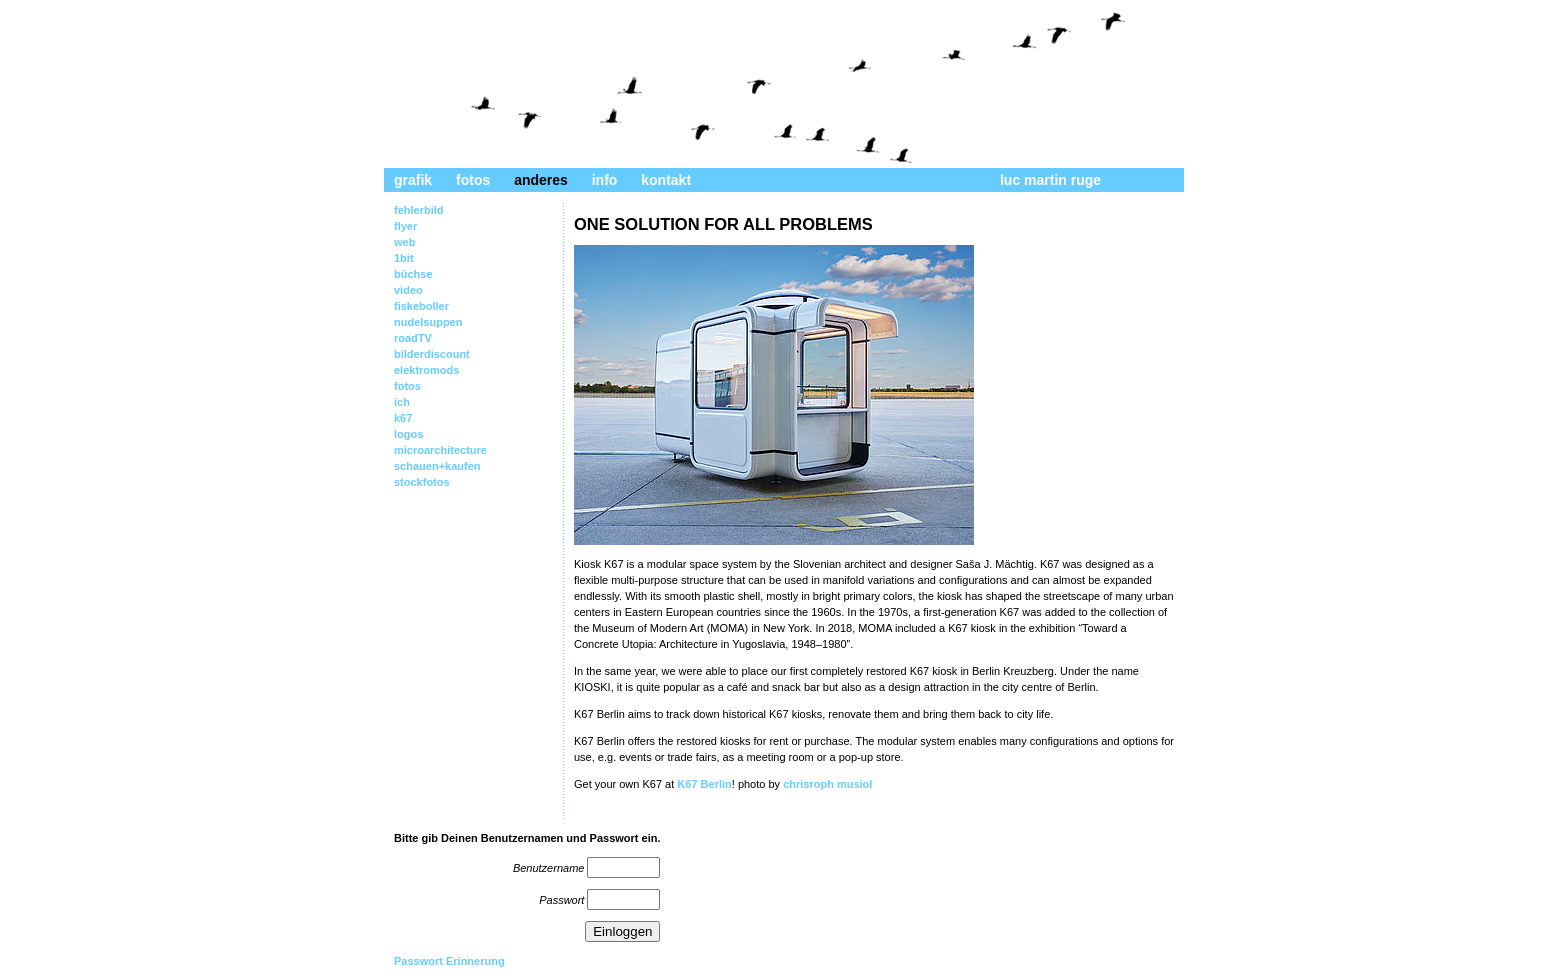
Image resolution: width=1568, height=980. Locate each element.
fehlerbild (419, 210)
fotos (473, 180)
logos (408, 434)
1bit (404, 258)
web (404, 242)
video (408, 290)
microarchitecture (440, 450)
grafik (413, 180)
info (605, 180)
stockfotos (422, 482)
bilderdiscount (432, 354)
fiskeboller (421, 306)
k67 (403, 418)
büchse (413, 274)
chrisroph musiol (827, 784)
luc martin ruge (1050, 180)
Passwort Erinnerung (449, 961)
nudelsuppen (428, 322)
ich (402, 402)
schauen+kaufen (437, 466)
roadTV (413, 338)
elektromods (426, 370)
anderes (541, 180)
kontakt (666, 180)
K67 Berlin (704, 784)
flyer (405, 226)
